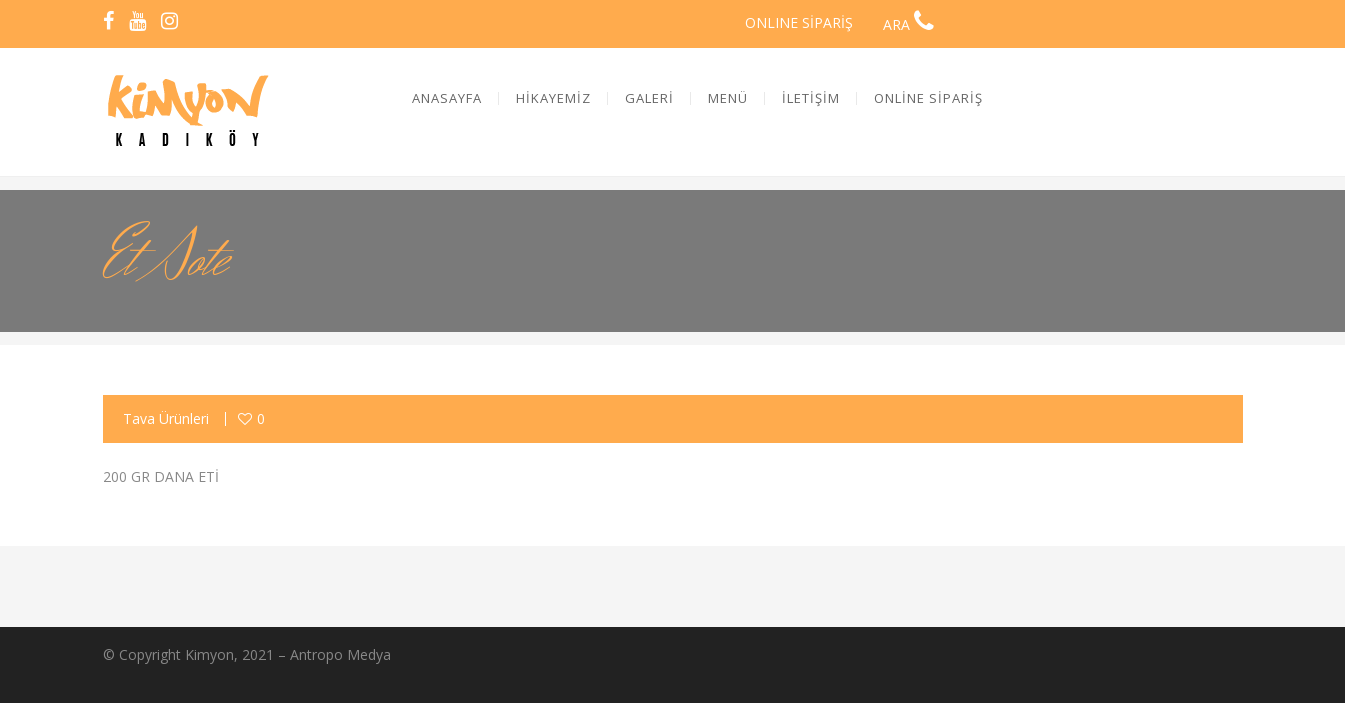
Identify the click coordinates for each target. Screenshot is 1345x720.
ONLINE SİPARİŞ (799, 22)
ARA (908, 24)
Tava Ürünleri (166, 418)
